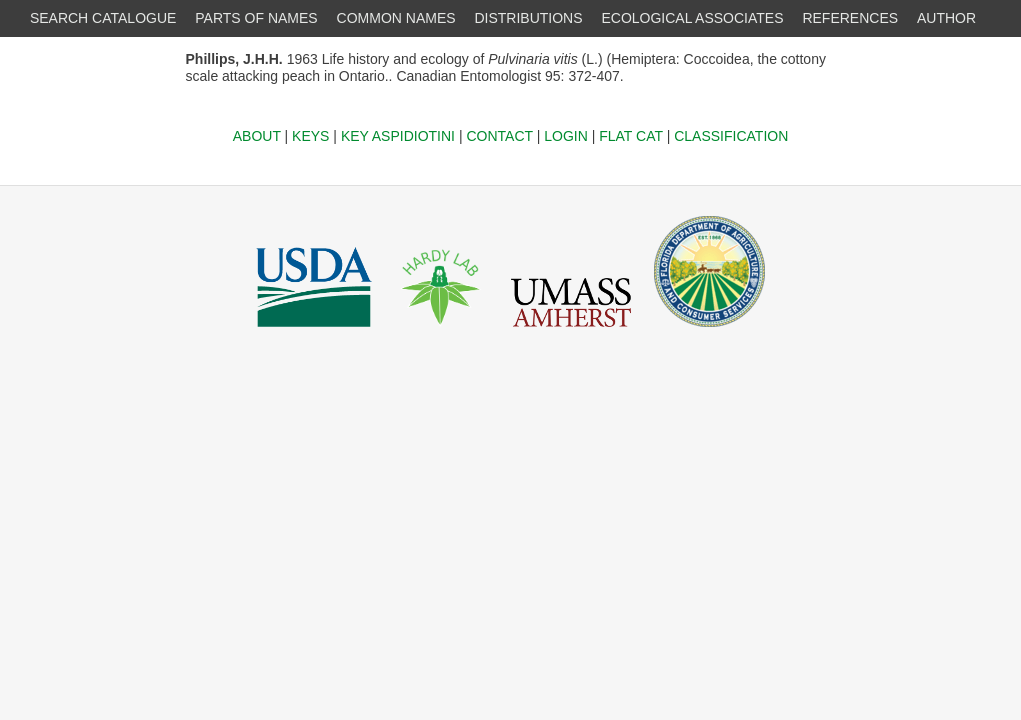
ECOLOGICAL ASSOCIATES (692, 18)
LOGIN (566, 136)
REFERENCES (850, 18)
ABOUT (257, 136)
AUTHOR (946, 18)
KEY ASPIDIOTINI (398, 136)
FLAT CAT (631, 136)
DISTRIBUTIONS (528, 18)
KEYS (310, 136)
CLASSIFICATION (731, 136)
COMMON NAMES (396, 18)
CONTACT (499, 136)
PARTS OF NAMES (256, 18)
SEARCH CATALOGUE (103, 18)
